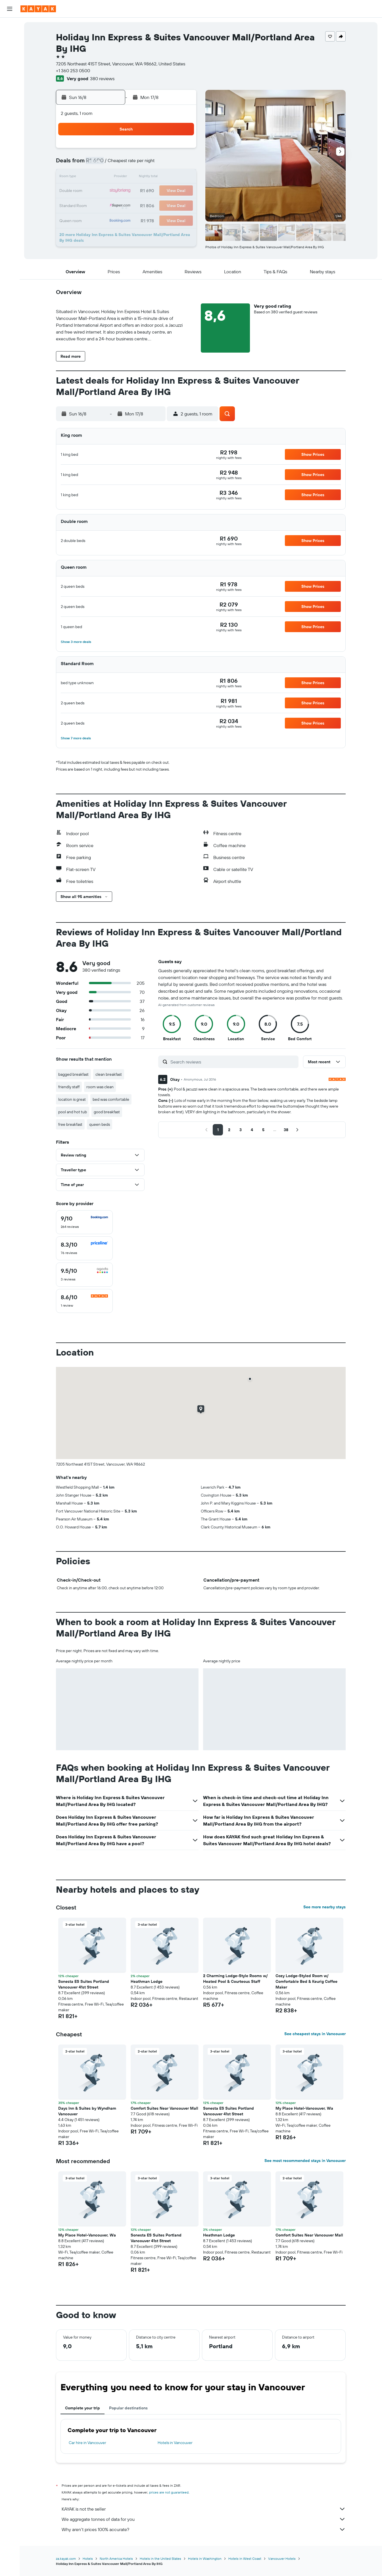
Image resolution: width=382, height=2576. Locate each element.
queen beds (99, 1124)
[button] (9, 9)
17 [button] (113, 191)
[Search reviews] (233, 1062)
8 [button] (181, 164)
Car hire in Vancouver (87, 2442)
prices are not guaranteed (169, 2492)
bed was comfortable (111, 1099)
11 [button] (127, 177)
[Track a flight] (9, 78)
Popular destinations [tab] (128, 2408)
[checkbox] (84, 1222)
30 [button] (100, 218)
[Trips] (9, 106)
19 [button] (141, 191)
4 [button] (127, 164)
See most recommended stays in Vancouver (305, 2160)
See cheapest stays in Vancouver (315, 2033)
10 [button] (113, 177)
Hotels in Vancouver (175, 2442)
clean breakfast (108, 1074)
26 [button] (140, 205)
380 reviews (102, 78)
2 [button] (100, 164)
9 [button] (100, 177)
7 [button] (168, 164)
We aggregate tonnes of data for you (204, 2519)
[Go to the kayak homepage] (38, 8)
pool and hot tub (72, 1111)
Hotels (88, 2558)
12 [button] (141, 177)
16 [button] (100, 191)
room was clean (100, 1086)
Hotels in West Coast (244, 2558)
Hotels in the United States (160, 2558)
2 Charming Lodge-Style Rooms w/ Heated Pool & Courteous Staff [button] (235, 1978)
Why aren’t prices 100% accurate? (204, 2529)
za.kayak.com (66, 2558)
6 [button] (154, 164)
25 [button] (127, 205)
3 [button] (113, 164)
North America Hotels (116, 2558)
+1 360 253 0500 (73, 70)
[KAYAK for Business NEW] (9, 90)
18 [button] (127, 191)
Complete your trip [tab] (82, 2408)
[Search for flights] (9, 26)
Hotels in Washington (205, 2558)
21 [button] (168, 191)
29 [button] (181, 205)
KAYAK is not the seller (204, 2508)
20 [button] (154, 191)
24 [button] (113, 205)
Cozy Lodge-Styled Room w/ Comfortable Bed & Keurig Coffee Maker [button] (306, 1981)
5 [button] (140, 164)
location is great (72, 1099)
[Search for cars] (9, 50)
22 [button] (181, 191)
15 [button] (181, 177)
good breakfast (107, 1111)
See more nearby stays (324, 1906)
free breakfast (70, 1124)
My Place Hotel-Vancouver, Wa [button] (304, 2108)
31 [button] (113, 218)
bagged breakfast (73, 1074)
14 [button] (168, 177)
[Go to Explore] (9, 66)
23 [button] (99, 205)
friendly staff (69, 1086)
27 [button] (154, 205)
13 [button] (154, 177)
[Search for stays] (9, 38)
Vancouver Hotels (282, 2558)
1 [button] (181, 150)
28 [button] (167, 205)
